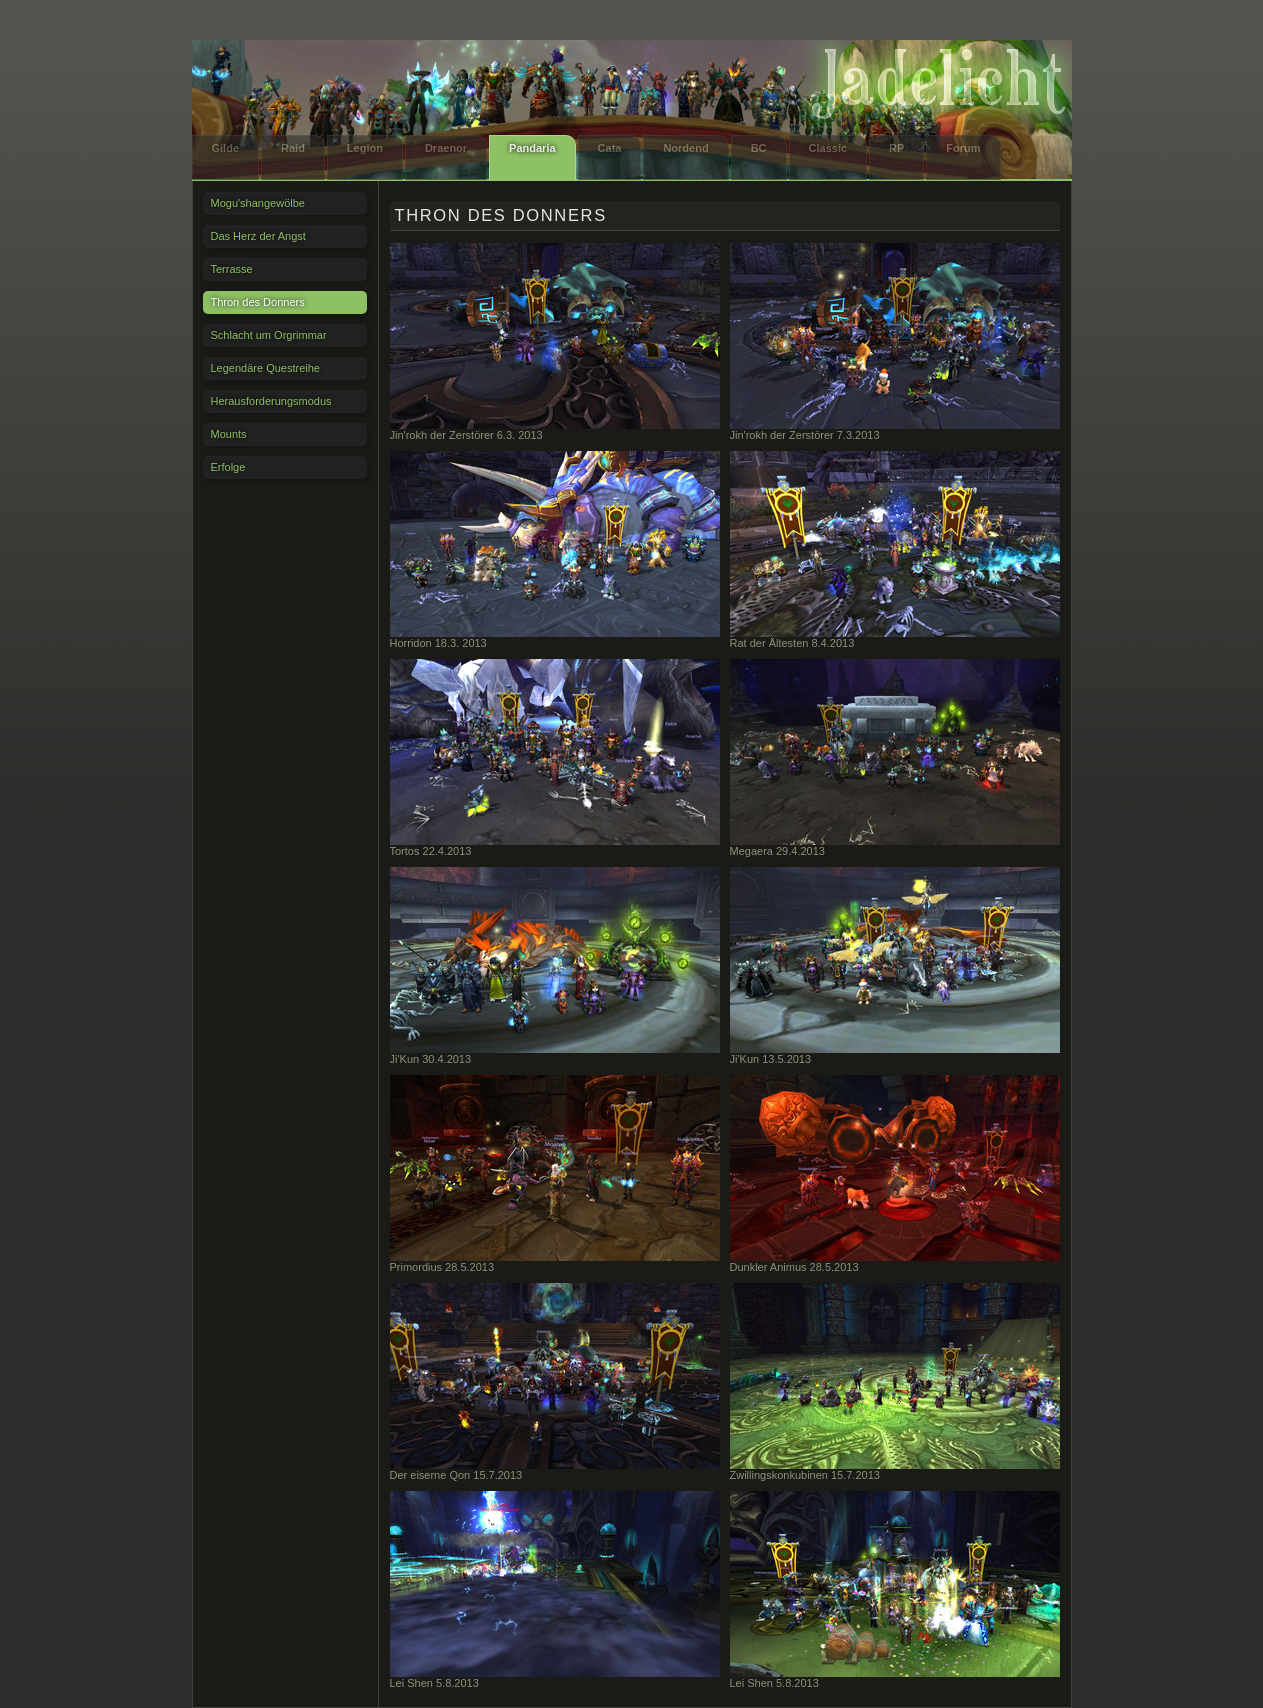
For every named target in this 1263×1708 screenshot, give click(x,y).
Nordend (685, 148)
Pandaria (532, 148)
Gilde (226, 148)
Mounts (229, 434)
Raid (293, 148)
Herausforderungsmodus (271, 401)
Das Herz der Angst (258, 236)
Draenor (446, 148)
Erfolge (228, 467)
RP (896, 148)
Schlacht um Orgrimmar (269, 335)
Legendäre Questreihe (265, 368)
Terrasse (232, 269)
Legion (365, 148)
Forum (963, 148)
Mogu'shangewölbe (258, 203)
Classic (828, 148)
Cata (610, 148)
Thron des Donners (258, 302)
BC (759, 148)
